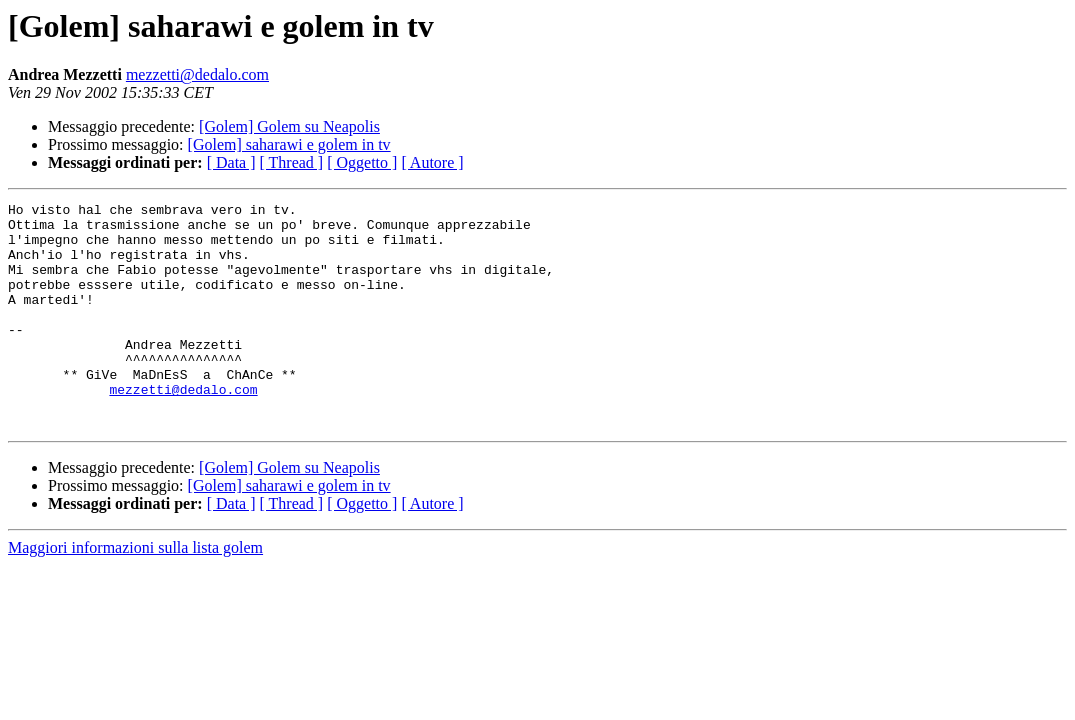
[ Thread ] (292, 162)
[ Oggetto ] (362, 162)
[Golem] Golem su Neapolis (289, 126)
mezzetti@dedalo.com (197, 74)
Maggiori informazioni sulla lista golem (135, 592)
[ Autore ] (432, 162)
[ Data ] (231, 162)
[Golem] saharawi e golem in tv (289, 144)
